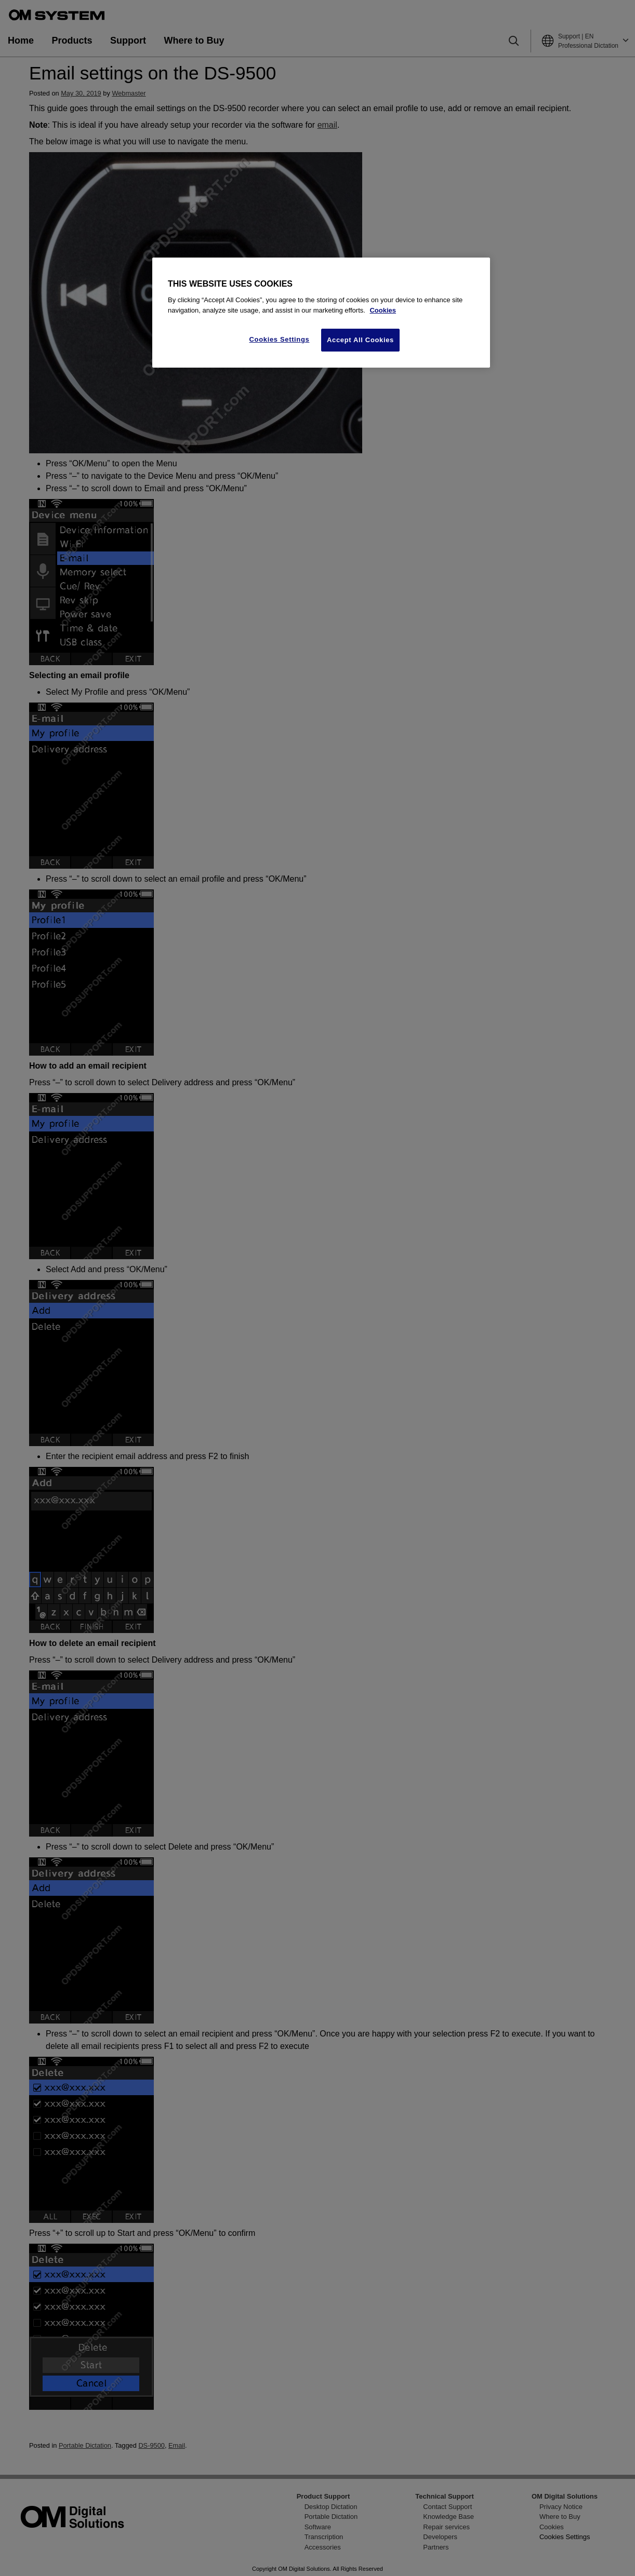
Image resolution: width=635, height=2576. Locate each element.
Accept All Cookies (360, 340)
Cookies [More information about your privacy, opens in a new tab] (382, 310)
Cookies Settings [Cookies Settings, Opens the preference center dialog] (279, 339)
